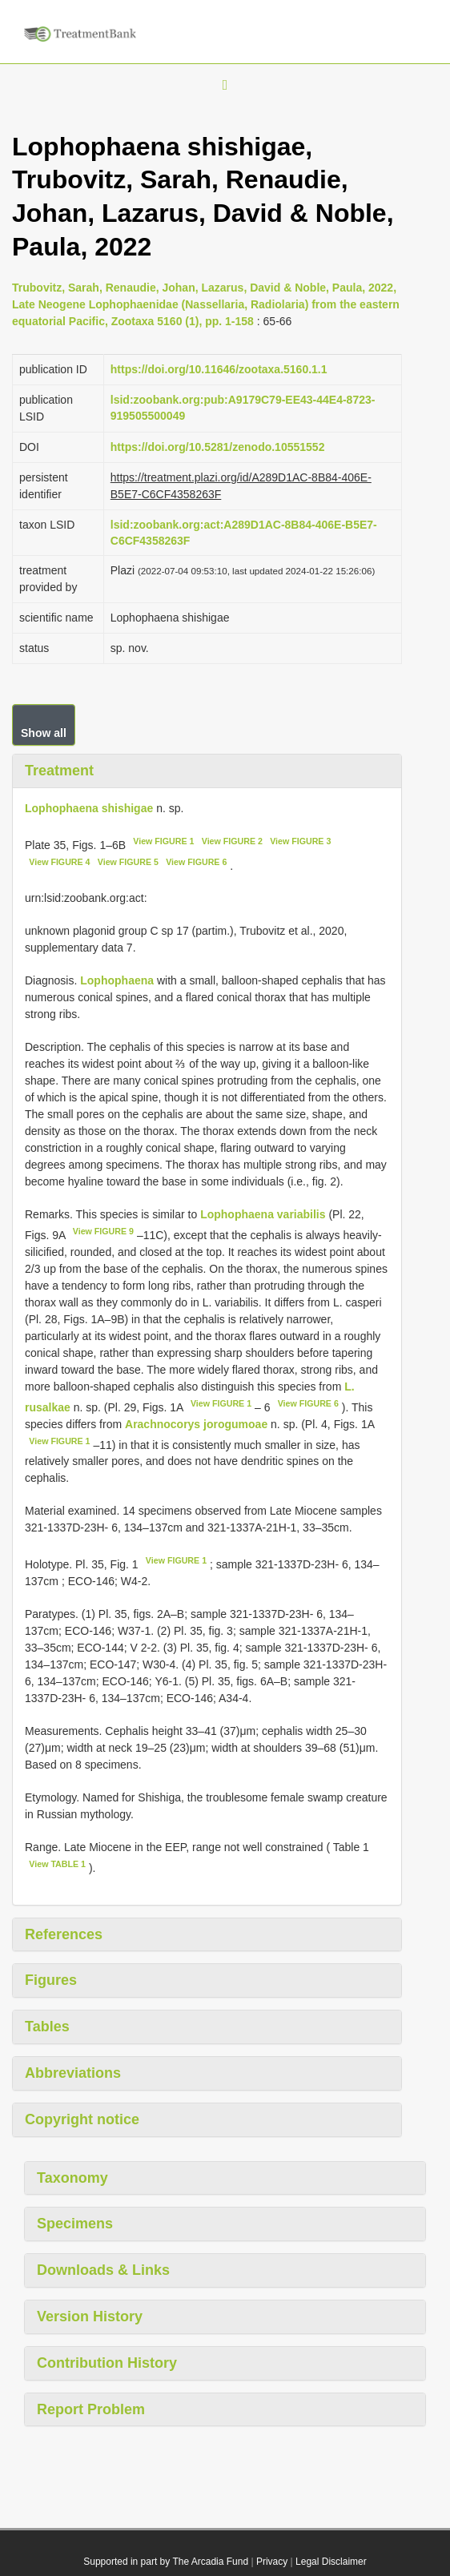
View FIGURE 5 (128, 862)
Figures (51, 1980)
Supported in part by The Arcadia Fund (165, 2561)
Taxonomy (72, 2178)
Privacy (271, 2561)
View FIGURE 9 (103, 1231)
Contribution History (107, 2363)
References (63, 1934)
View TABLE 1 (57, 1864)
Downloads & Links (103, 2270)
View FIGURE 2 (232, 841)
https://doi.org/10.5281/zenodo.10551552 (217, 447)
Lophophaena (117, 980)
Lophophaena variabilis (262, 1214)
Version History (90, 2316)
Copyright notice (82, 2119)
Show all (43, 733)
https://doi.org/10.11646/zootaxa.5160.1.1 (218, 369)
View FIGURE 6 (196, 862)
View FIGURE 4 (59, 862)
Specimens (75, 2224)
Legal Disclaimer (331, 2561)
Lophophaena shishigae (89, 808)
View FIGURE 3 (300, 841)
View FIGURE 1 (163, 841)
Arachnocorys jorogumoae (196, 1424)
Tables (47, 2027)
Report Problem (91, 2409)
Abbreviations (73, 2073)
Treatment (59, 771)
